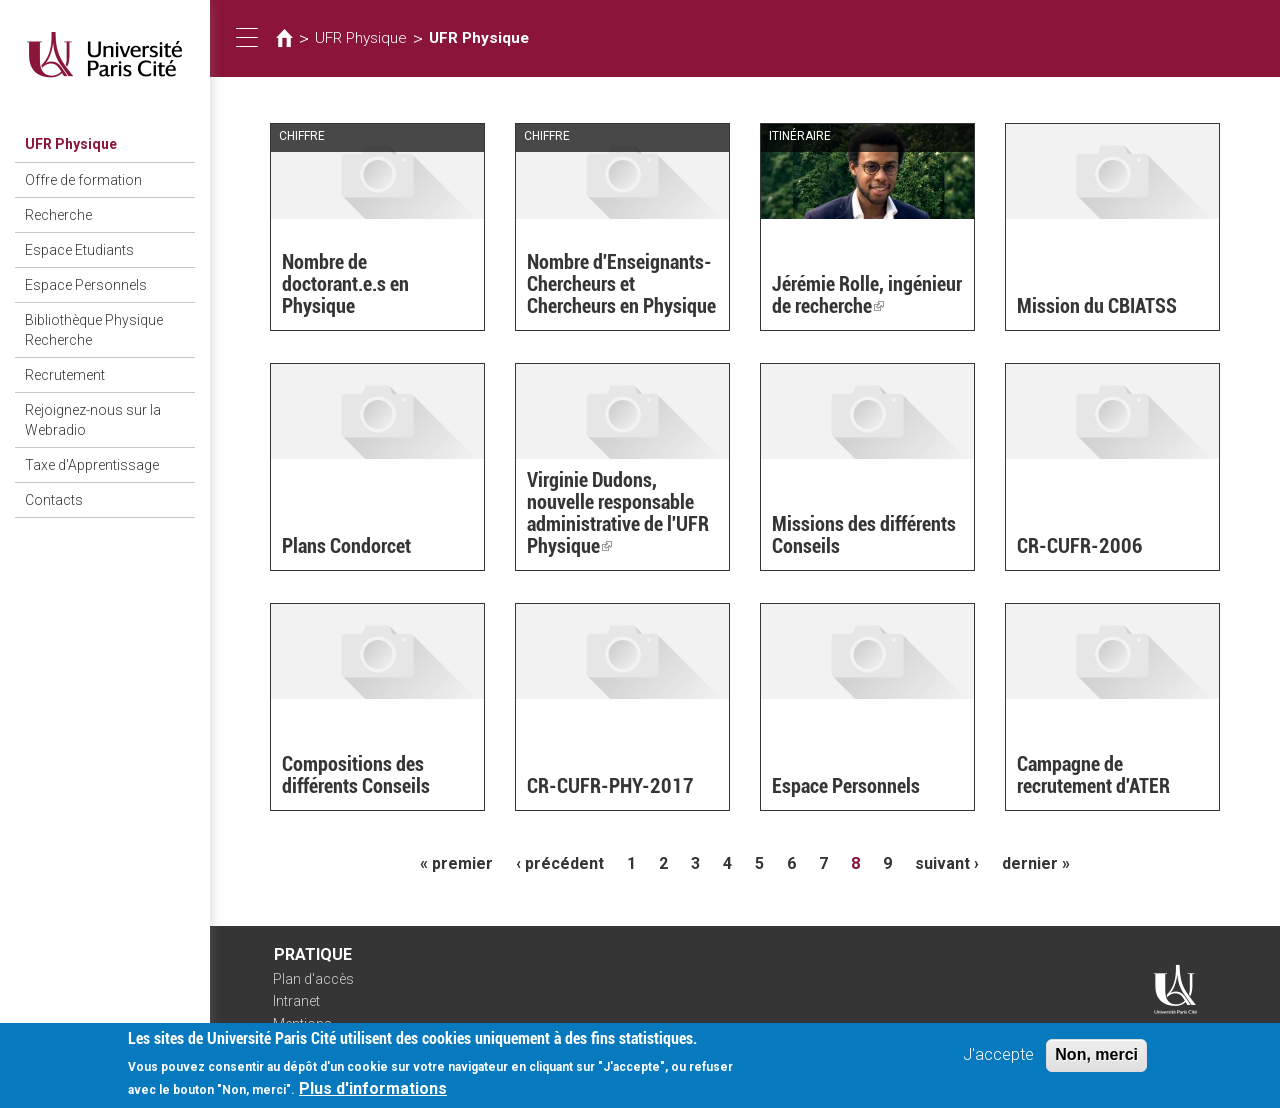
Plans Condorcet (346, 546)
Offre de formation (83, 180)
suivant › (947, 863)
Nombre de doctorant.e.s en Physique (345, 284)
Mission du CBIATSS (1097, 306)
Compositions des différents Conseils (356, 775)
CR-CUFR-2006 (1080, 546)
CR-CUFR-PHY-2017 (610, 786)
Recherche (58, 215)
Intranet (296, 1001)
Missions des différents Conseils (864, 535)
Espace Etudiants (79, 250)
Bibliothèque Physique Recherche (94, 330)
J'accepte (998, 1060)
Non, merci (1096, 1060)
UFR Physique (71, 144)
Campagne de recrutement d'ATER (1093, 775)
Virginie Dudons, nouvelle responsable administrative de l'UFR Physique (618, 513)
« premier (456, 863)
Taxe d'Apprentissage (92, 465)
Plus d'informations (373, 1094)
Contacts (54, 500)
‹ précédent (560, 863)
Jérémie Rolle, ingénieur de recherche (867, 295)
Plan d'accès (313, 979)
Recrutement (65, 375)
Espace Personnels (86, 285)
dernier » (1036, 863)
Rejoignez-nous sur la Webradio (93, 420)
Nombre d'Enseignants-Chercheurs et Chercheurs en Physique (621, 284)
